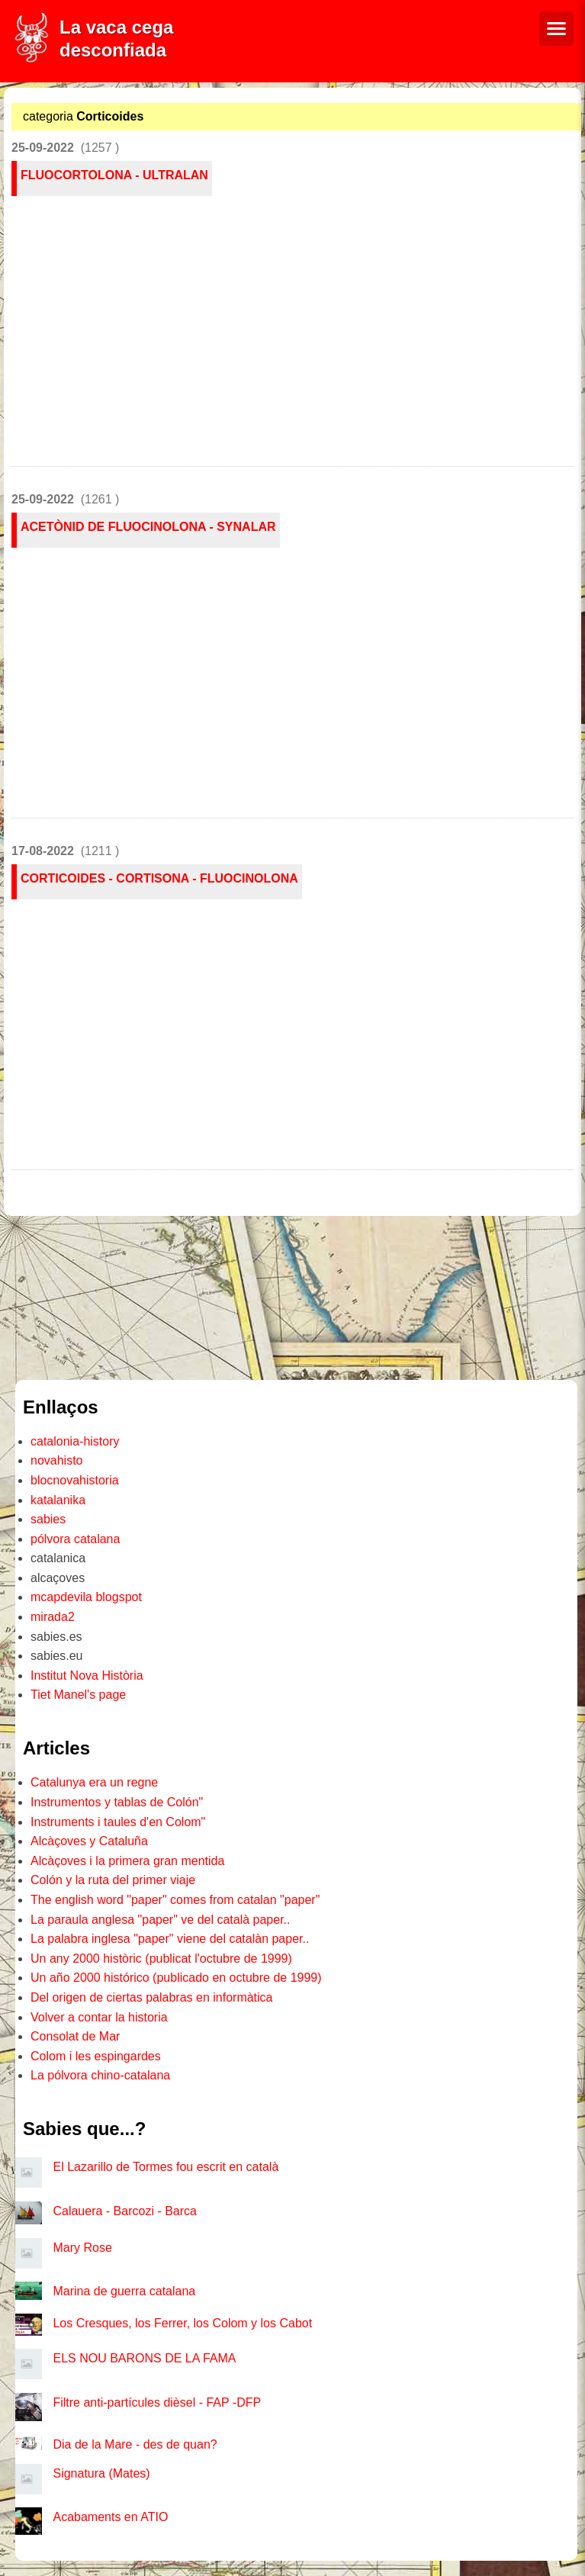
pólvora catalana (75, 1538)
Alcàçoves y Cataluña (89, 1841)
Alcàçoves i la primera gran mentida (127, 1860)
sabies (48, 1519)
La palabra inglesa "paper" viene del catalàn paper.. (170, 1938)
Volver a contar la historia (99, 2017)
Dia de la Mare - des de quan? (135, 2444)
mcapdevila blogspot (86, 1596)
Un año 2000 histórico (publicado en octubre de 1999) (176, 1977)
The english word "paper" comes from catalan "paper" (175, 1899)
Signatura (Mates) (101, 2473)
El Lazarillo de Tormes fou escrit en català (165, 2166)
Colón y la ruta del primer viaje (113, 1879)
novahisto (57, 1460)
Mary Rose (82, 2247)
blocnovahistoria (75, 1480)
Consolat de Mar (75, 2036)
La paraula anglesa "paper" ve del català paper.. (161, 1919)
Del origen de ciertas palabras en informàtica (152, 1997)
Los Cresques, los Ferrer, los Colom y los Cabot (182, 2323)
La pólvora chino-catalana (100, 2075)
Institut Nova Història (87, 1675)
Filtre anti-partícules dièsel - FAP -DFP (157, 2402)
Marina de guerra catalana (124, 2291)
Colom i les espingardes (96, 2056)
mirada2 (53, 1616)
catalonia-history (75, 1441)
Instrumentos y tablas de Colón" (117, 1802)
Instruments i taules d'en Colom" (118, 1821)
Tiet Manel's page (78, 1694)
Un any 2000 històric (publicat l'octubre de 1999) (161, 1958)
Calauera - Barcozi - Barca (125, 2211)
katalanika (58, 1500)
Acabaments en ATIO (110, 2516)
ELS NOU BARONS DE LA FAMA (144, 2358)
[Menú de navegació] (556, 28)
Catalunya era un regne (94, 1782)
